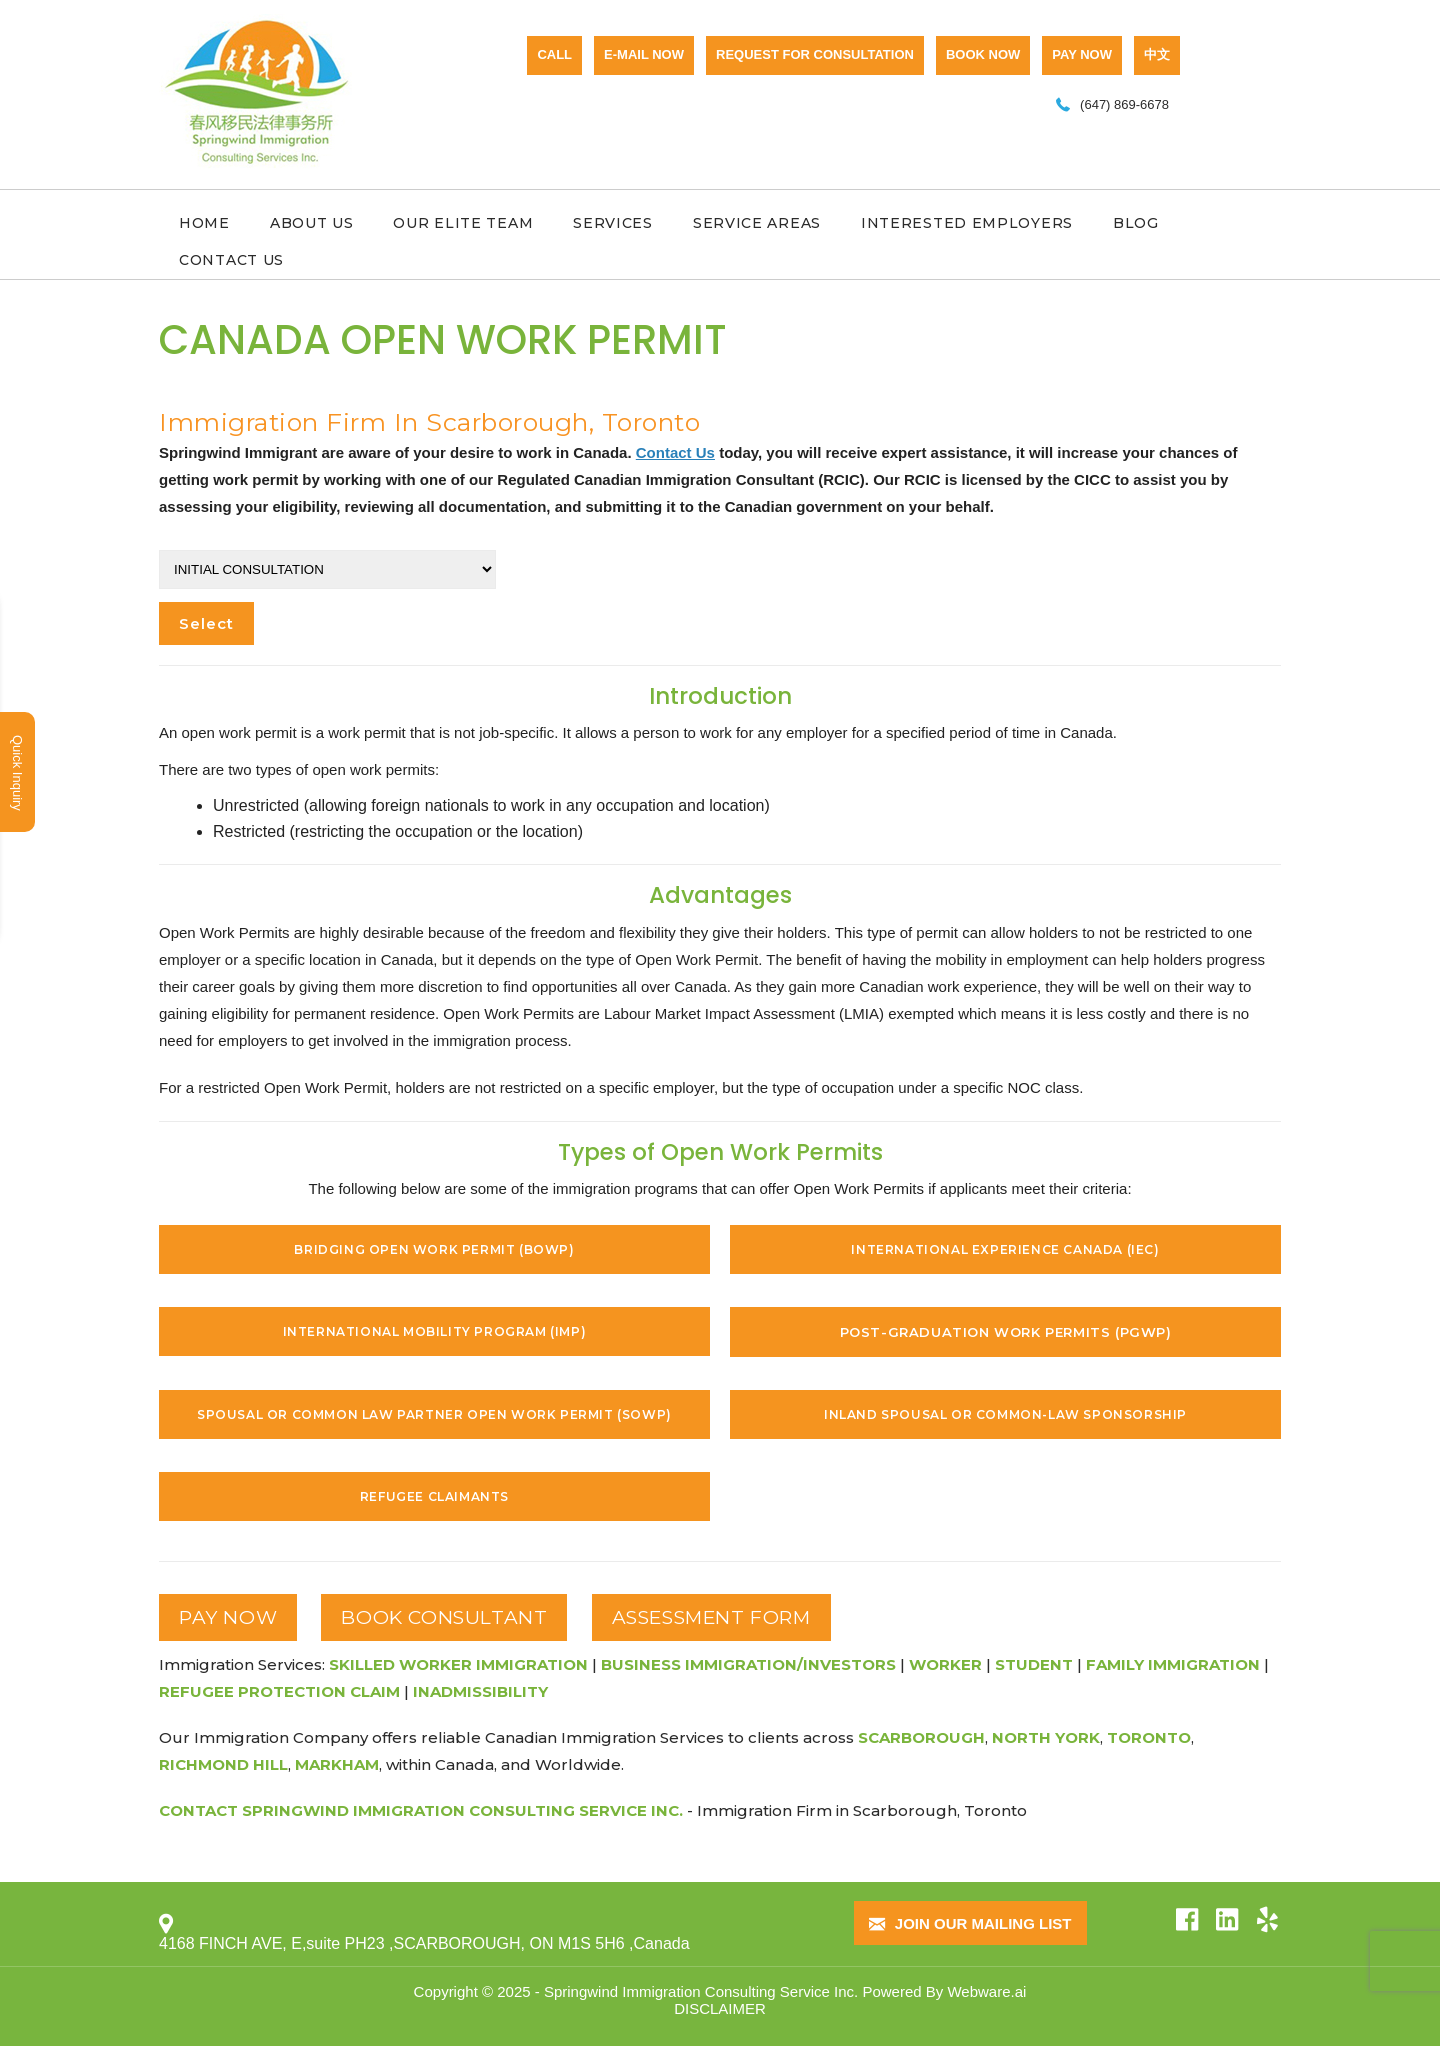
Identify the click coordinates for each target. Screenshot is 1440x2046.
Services (613, 223)
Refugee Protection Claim (279, 1691)
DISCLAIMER (720, 2008)
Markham (337, 1764)
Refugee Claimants (434, 1496)
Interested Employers (967, 223)
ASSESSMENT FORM (711, 1617)
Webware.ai (986, 1991)
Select (206, 623)
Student (1034, 1664)
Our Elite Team (463, 223)
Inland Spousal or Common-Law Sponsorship (1005, 1414)
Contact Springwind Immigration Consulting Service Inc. (421, 1810)
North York (1046, 1737)
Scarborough (921, 1737)
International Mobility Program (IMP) (435, 1331)
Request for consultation (815, 54)
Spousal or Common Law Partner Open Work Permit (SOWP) (434, 1414)
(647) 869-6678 (1124, 104)
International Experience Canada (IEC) (1005, 1249)
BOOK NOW (983, 54)
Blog (1136, 223)
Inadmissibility (480, 1691)
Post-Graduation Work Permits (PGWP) (1006, 1332)
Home (204, 223)
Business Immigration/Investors (748, 1664)
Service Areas (757, 223)
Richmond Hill (223, 1764)
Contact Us (231, 260)
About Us (312, 223)
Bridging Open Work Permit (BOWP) (434, 1249)
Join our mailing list (970, 1924)
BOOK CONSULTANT (444, 1617)
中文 (1157, 54)
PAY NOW (1082, 54)
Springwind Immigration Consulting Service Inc (699, 1991)
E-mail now (644, 54)
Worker (945, 1664)
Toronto (1149, 1737)
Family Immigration (1173, 1664)
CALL (554, 54)
